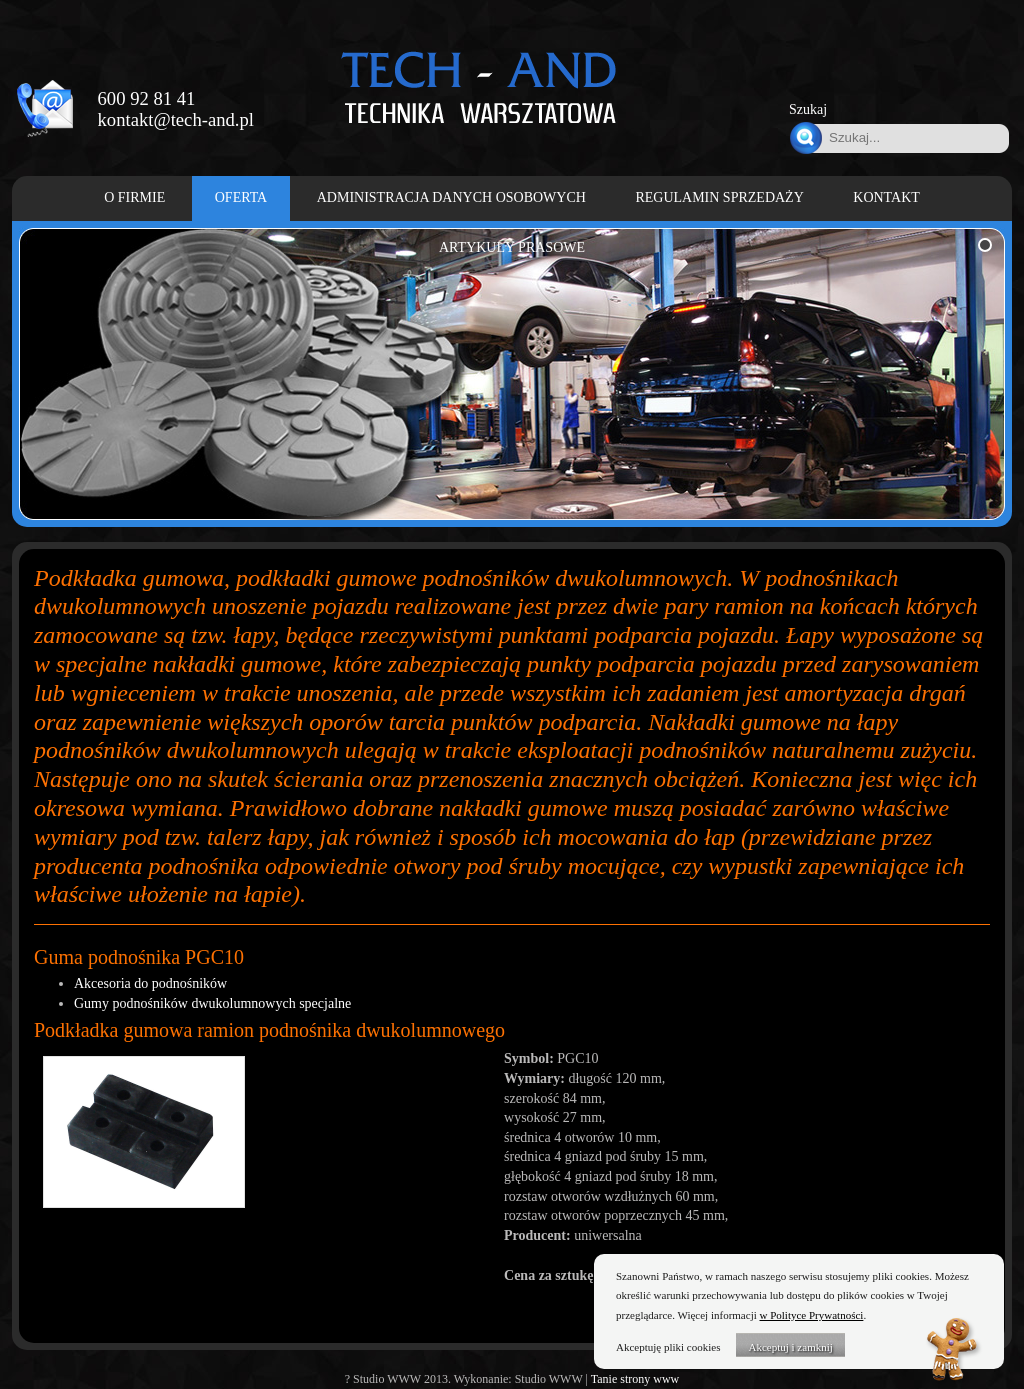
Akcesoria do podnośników (150, 983)
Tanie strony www (635, 1379)
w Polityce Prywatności (812, 1315)
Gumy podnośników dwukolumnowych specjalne (212, 1003)
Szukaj (808, 109)
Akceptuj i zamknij (790, 1347)
